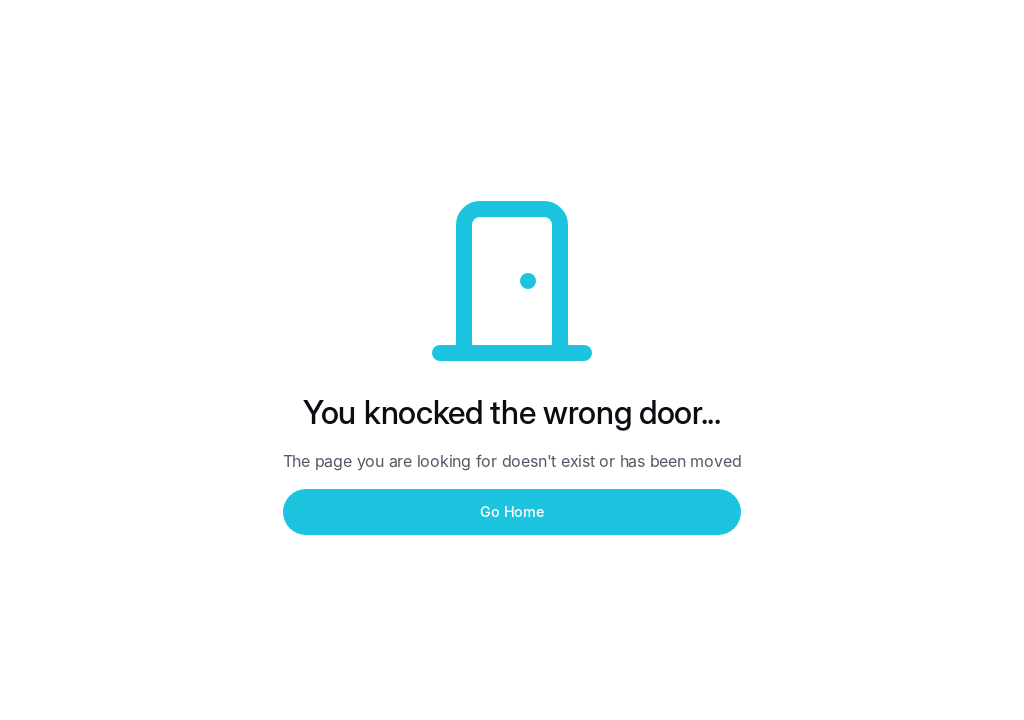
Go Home (511, 511)
